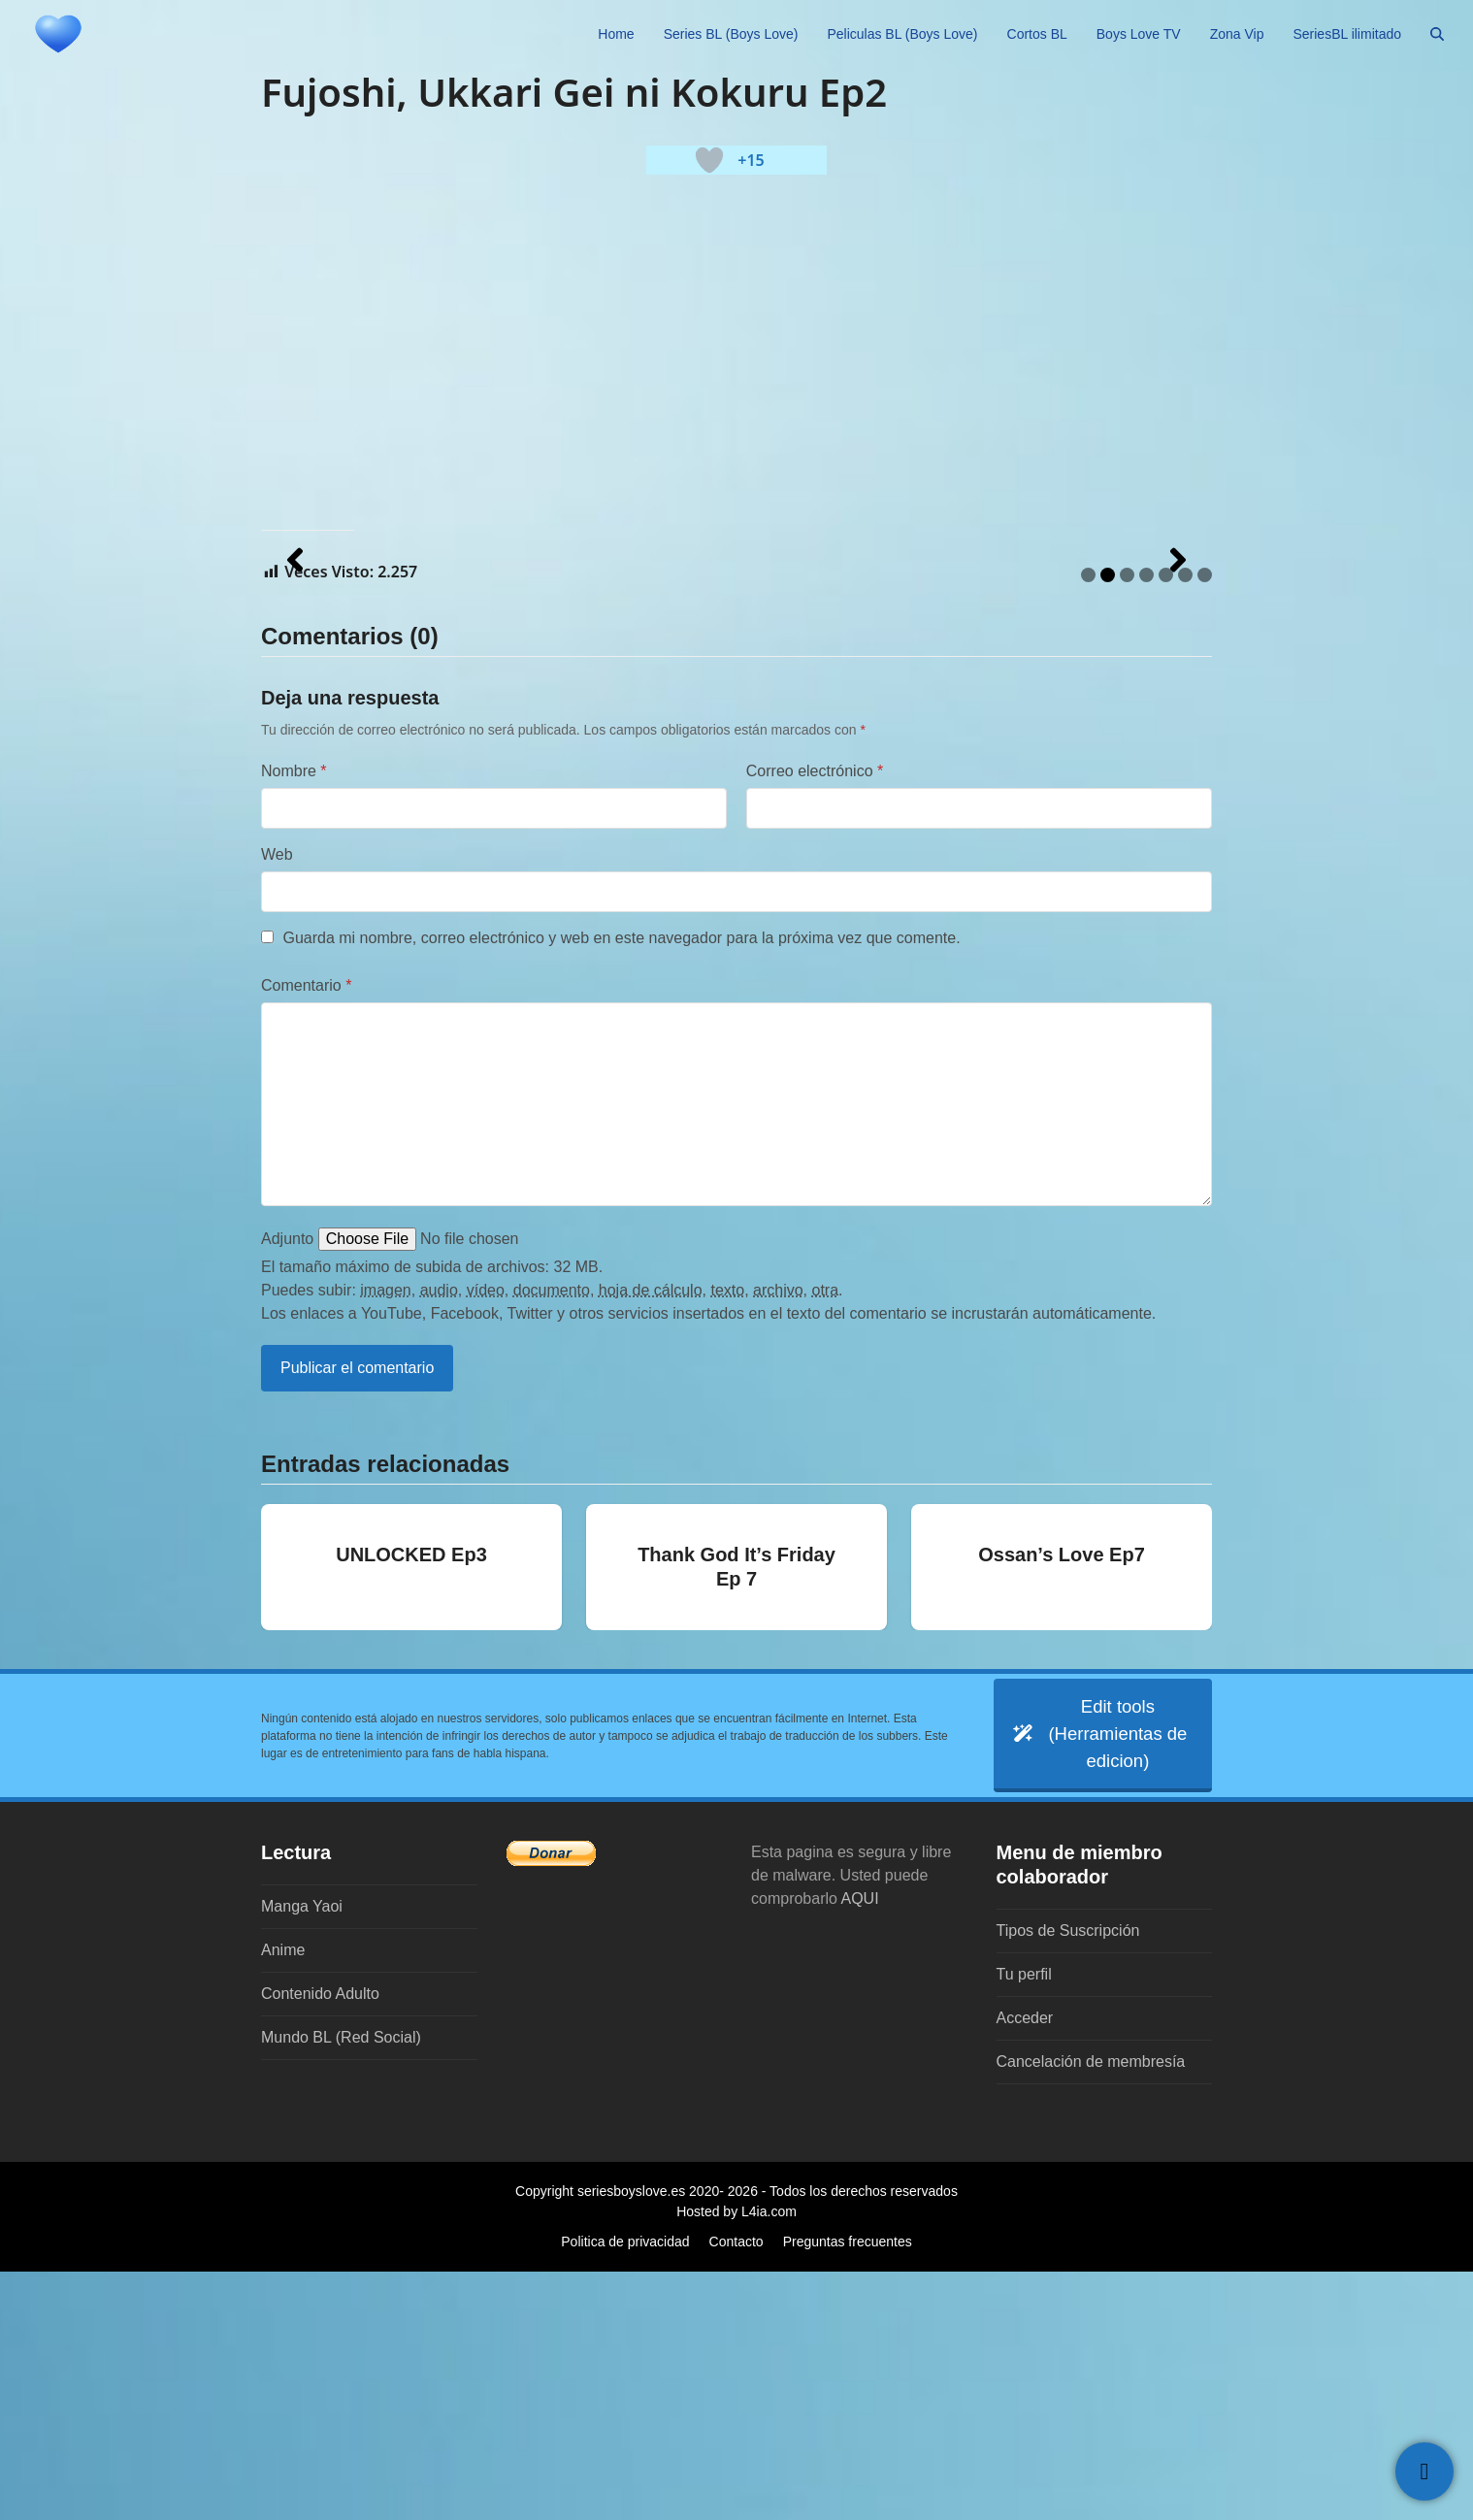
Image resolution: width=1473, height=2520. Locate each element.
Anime (283, 2198)
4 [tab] (1146, 816)
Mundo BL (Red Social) (341, 2285)
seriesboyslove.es (631, 2439)
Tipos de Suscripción (1068, 2179)
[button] (1437, 34)
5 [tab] (1166, 816)
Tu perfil (1024, 2222)
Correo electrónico (814, 1012)
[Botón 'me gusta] (709, 160)
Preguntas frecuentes (847, 2490)
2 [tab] (1107, 816)
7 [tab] (1204, 816)
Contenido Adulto (320, 2242)
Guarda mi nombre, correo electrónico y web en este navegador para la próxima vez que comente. (621, 1179)
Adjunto (287, 1480)
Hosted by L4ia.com (736, 2460)
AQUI (860, 2147)
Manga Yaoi (302, 2154)
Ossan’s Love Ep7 (1061, 1796)
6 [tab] (1185, 816)
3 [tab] (1127, 816)
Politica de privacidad (625, 2490)
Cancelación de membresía (1091, 2310)
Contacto (736, 2490)
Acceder (1025, 2266)
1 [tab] (1088, 816)
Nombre (294, 1012)
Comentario (306, 1227)
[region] (736, 681)
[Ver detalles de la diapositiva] (455, 681)
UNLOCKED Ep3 (411, 1796)
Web (277, 1096)
